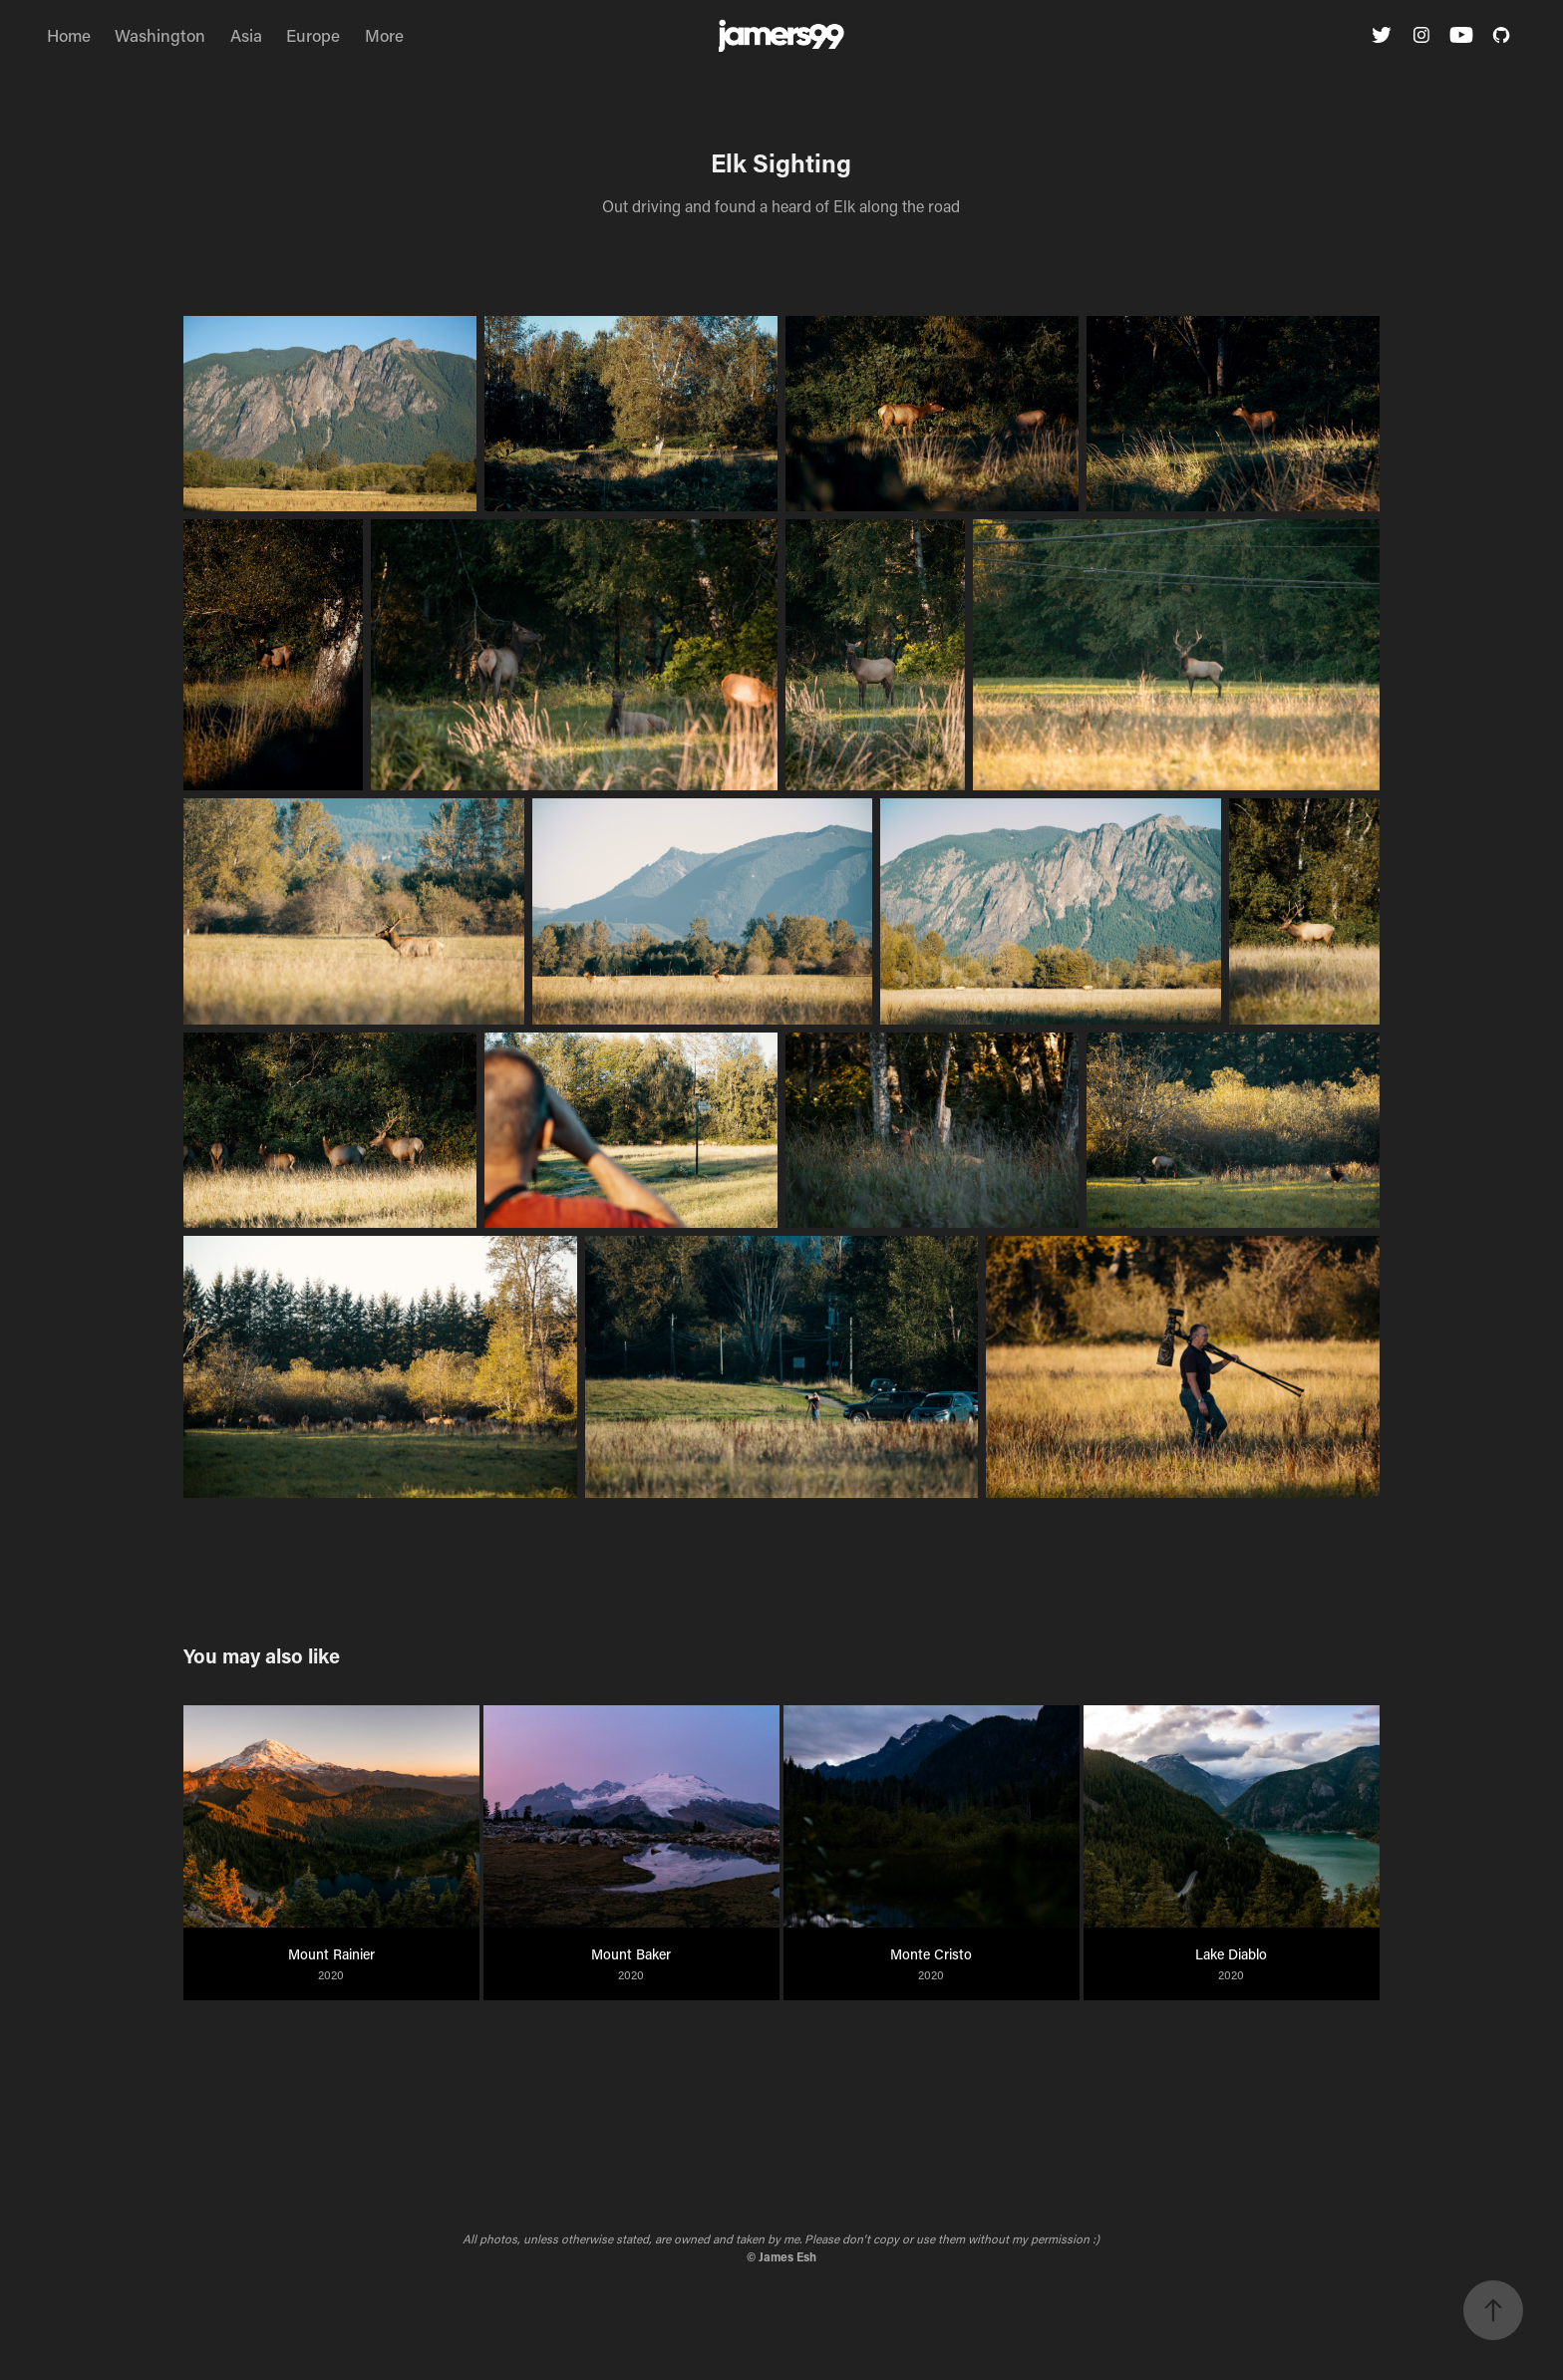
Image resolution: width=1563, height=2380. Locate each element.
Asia (246, 35)
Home (69, 35)
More (384, 35)
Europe (313, 35)
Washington (160, 35)
